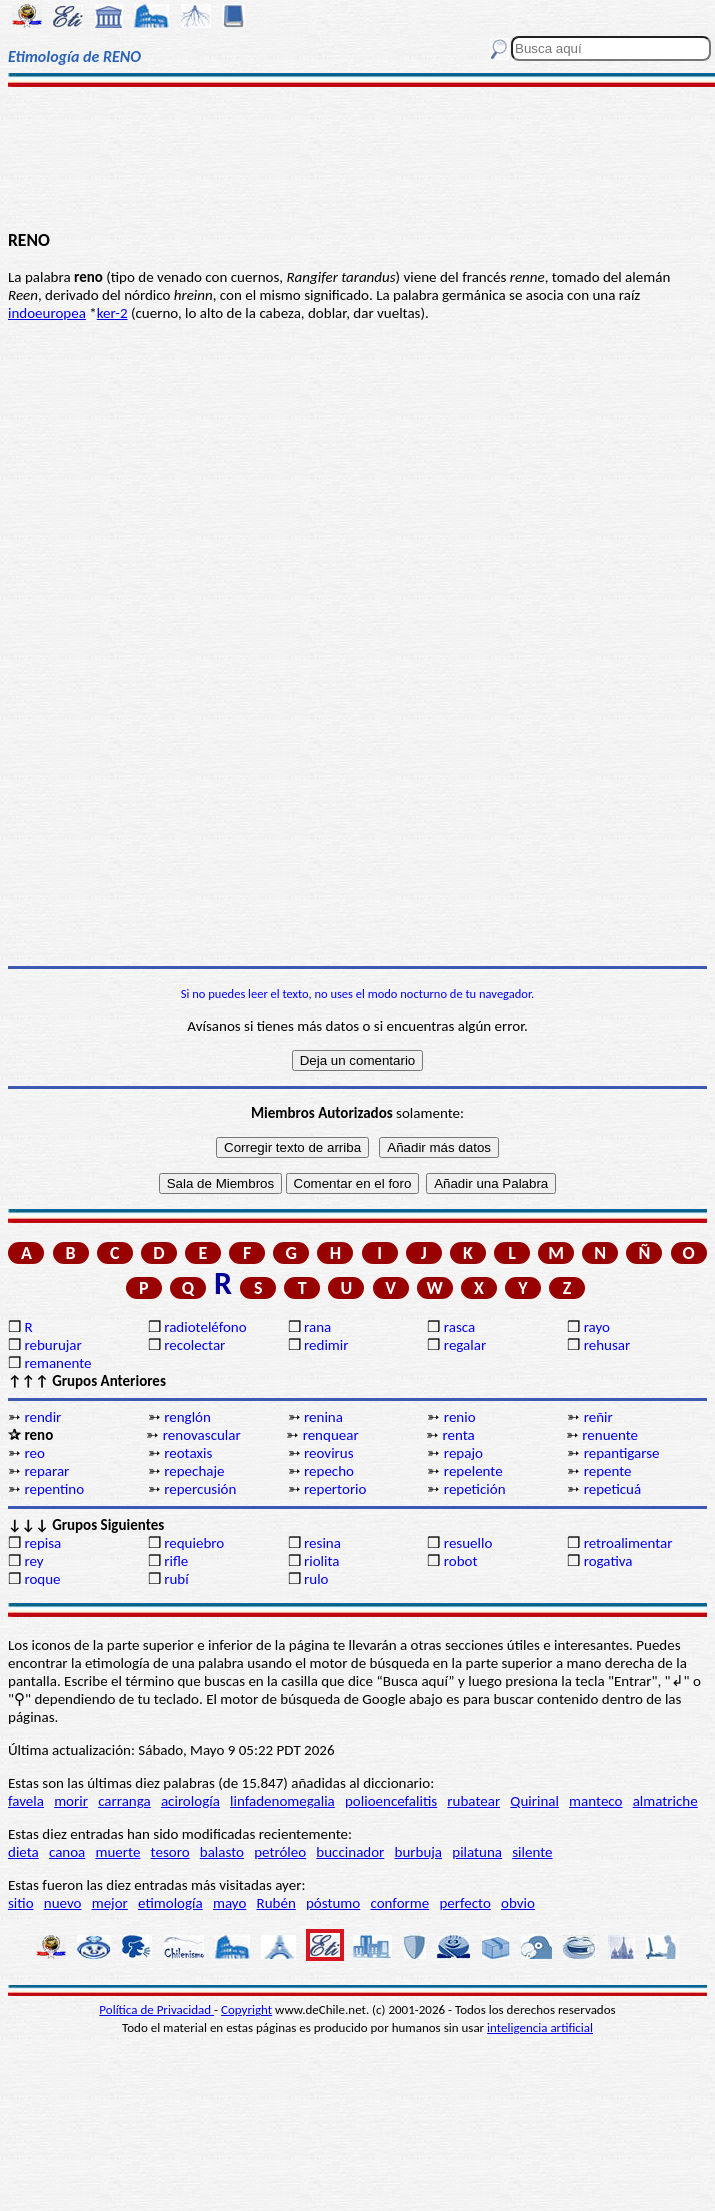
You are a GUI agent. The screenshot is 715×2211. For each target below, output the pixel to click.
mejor (110, 1903)
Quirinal (534, 1801)
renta (458, 1435)
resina (322, 1543)
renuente (610, 1435)
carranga (124, 1801)
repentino (54, 1489)
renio (460, 1417)
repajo (463, 1453)
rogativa (608, 1561)
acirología (190, 1801)
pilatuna (477, 1852)
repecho (329, 1471)
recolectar (194, 1345)
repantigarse (622, 1453)
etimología (170, 1903)
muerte (118, 1852)
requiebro (194, 1543)
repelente (473, 1471)
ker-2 (112, 313)
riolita (322, 1561)
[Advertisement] (357, 157)
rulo (316, 1579)
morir (71, 1801)
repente (608, 1471)
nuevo (63, 1903)
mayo (229, 1903)
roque (42, 1579)
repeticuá (613, 1489)
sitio (21, 1903)
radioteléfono (205, 1327)
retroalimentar (628, 1543)
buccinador (350, 1852)
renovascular (202, 1435)
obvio (518, 1903)
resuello (468, 1543)
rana (317, 1327)
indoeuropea (47, 313)
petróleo (280, 1852)
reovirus (329, 1453)
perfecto (464, 1903)
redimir (326, 1345)
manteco (595, 1801)
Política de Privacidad (156, 2009)
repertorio (335, 1489)
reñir (598, 1417)
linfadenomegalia (282, 1801)
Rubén (276, 1903)
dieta (23, 1852)
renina (323, 1417)
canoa (67, 1852)
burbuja (419, 1852)
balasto (222, 1852)
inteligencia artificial (540, 2027)
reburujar (52, 1345)
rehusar (607, 1345)
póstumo (333, 1903)
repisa (42, 1543)
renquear (331, 1435)
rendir (42, 1417)
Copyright (246, 2009)
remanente (57, 1363)
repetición (475, 1489)
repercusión (200, 1489)
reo (34, 1453)
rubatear (473, 1801)
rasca (459, 1327)
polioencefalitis (391, 1801)
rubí (176, 1579)
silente (532, 1852)
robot (461, 1561)
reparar (46, 1471)
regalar (465, 1345)
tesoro (170, 1852)
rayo (597, 1327)
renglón (187, 1417)
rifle (176, 1561)
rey (33, 1561)
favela (26, 1801)
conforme (399, 1903)
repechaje (194, 1471)
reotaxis (188, 1453)
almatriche (665, 1801)
